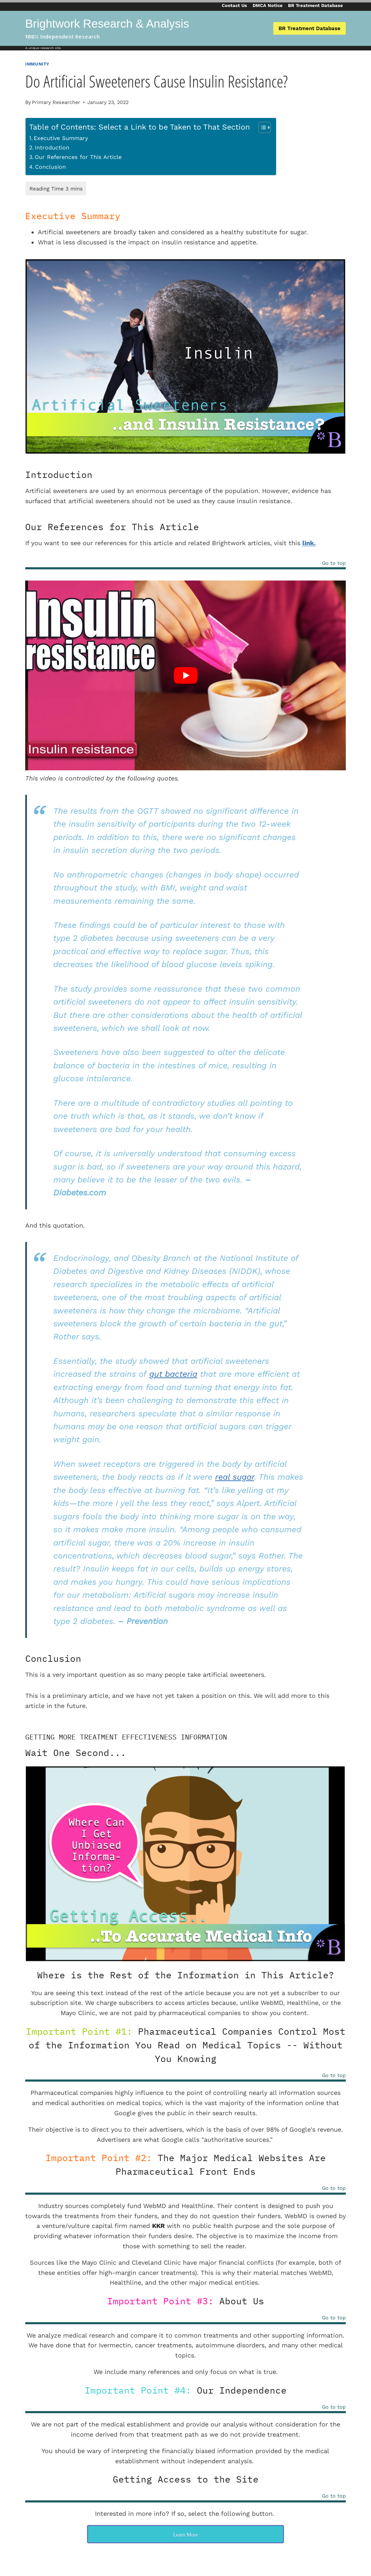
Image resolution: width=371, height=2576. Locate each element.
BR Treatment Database (315, 5)
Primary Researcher (56, 102)
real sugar (234, 1477)
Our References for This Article (78, 157)
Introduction (52, 147)
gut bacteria (173, 1374)
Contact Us (234, 5)
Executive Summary (61, 138)
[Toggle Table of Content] (261, 127)
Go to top (334, 563)
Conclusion (50, 167)
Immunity (37, 64)
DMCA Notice (268, 5)
